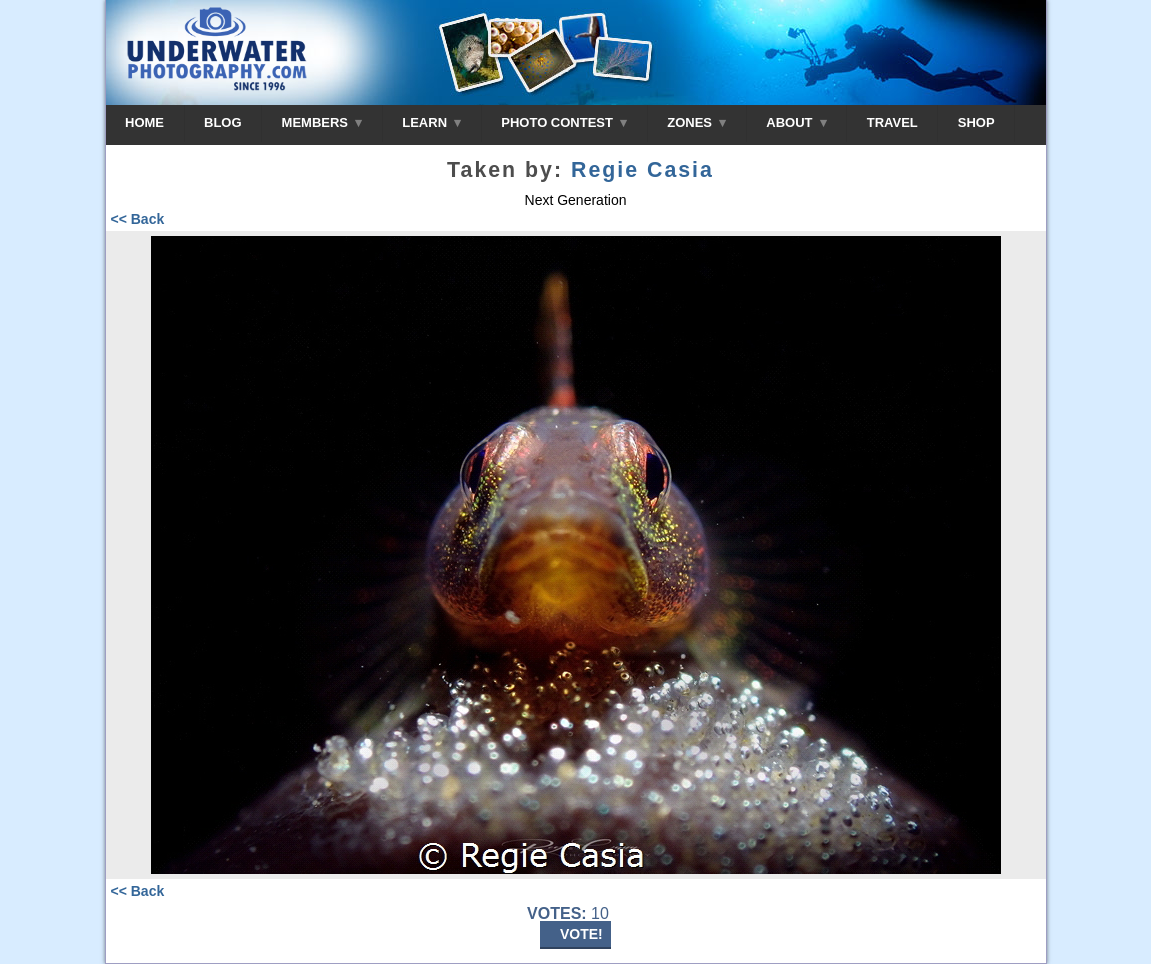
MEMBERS (322, 122)
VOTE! (581, 934)
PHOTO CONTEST (564, 122)
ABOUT (796, 122)
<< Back (138, 219)
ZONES (696, 122)
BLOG (223, 122)
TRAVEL (892, 122)
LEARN (431, 122)
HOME (144, 122)
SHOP (976, 122)
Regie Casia (642, 170)
